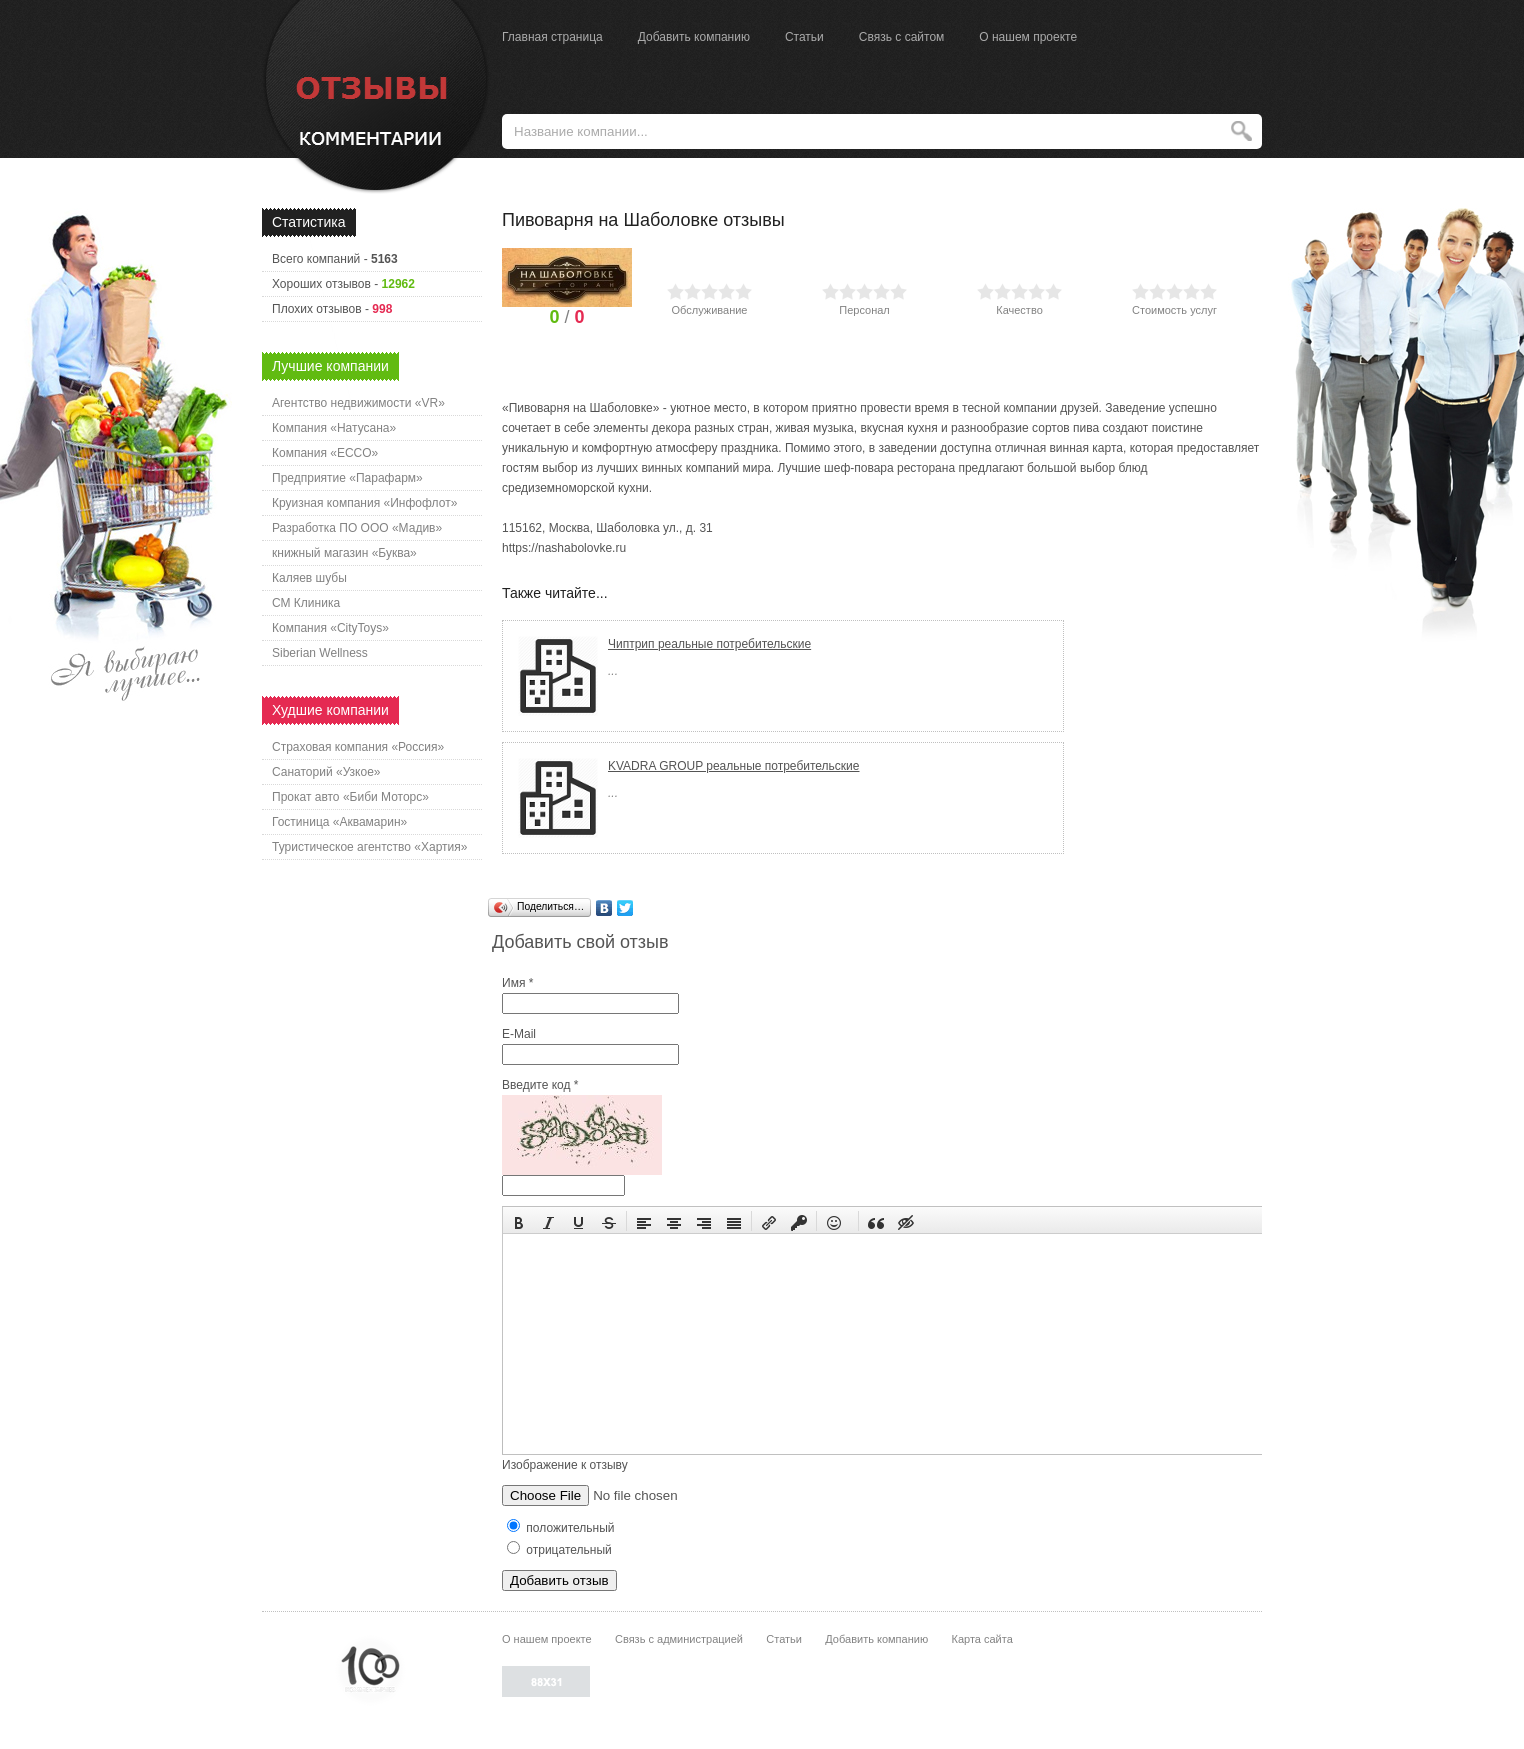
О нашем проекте (1028, 37)
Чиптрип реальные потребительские (709, 644)
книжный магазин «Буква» (344, 553)
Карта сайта (981, 1639)
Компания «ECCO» (325, 453)
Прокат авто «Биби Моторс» (350, 797)
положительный (561, 1528)
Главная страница (552, 37)
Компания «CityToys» (330, 628)
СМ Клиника (306, 603)
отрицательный (559, 1550)
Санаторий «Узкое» (326, 772)
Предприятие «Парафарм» (347, 478)
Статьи (804, 37)
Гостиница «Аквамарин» (339, 822)
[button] (519, 1221)
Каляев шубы (309, 578)
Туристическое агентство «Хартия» (369, 847)
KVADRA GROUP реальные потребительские (734, 766)
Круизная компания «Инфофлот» (364, 503)
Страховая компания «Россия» (358, 747)
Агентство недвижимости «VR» (358, 403)
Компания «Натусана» (334, 428)
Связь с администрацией (679, 1639)
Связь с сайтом (902, 37)
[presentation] (519, 1221)
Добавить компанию (694, 37)
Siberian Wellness (320, 653)
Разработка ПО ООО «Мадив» (357, 528)
